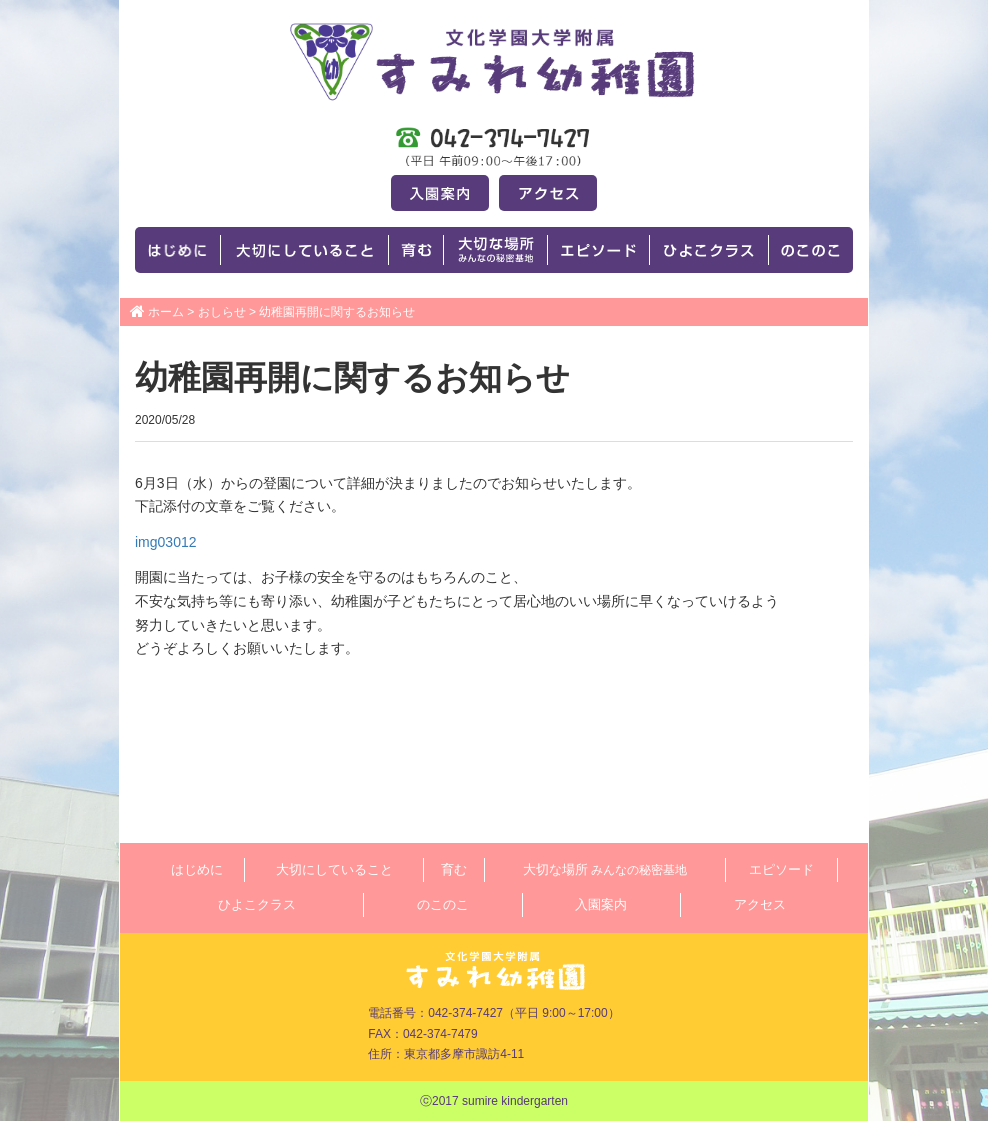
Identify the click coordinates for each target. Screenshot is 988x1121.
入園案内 (601, 904)
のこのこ (443, 904)
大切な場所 (605, 869)
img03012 (166, 542)
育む (454, 869)
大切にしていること (334, 869)
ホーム (166, 312)
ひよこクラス (257, 904)
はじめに (197, 869)
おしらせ (222, 312)
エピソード (781, 869)
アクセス (760, 904)
